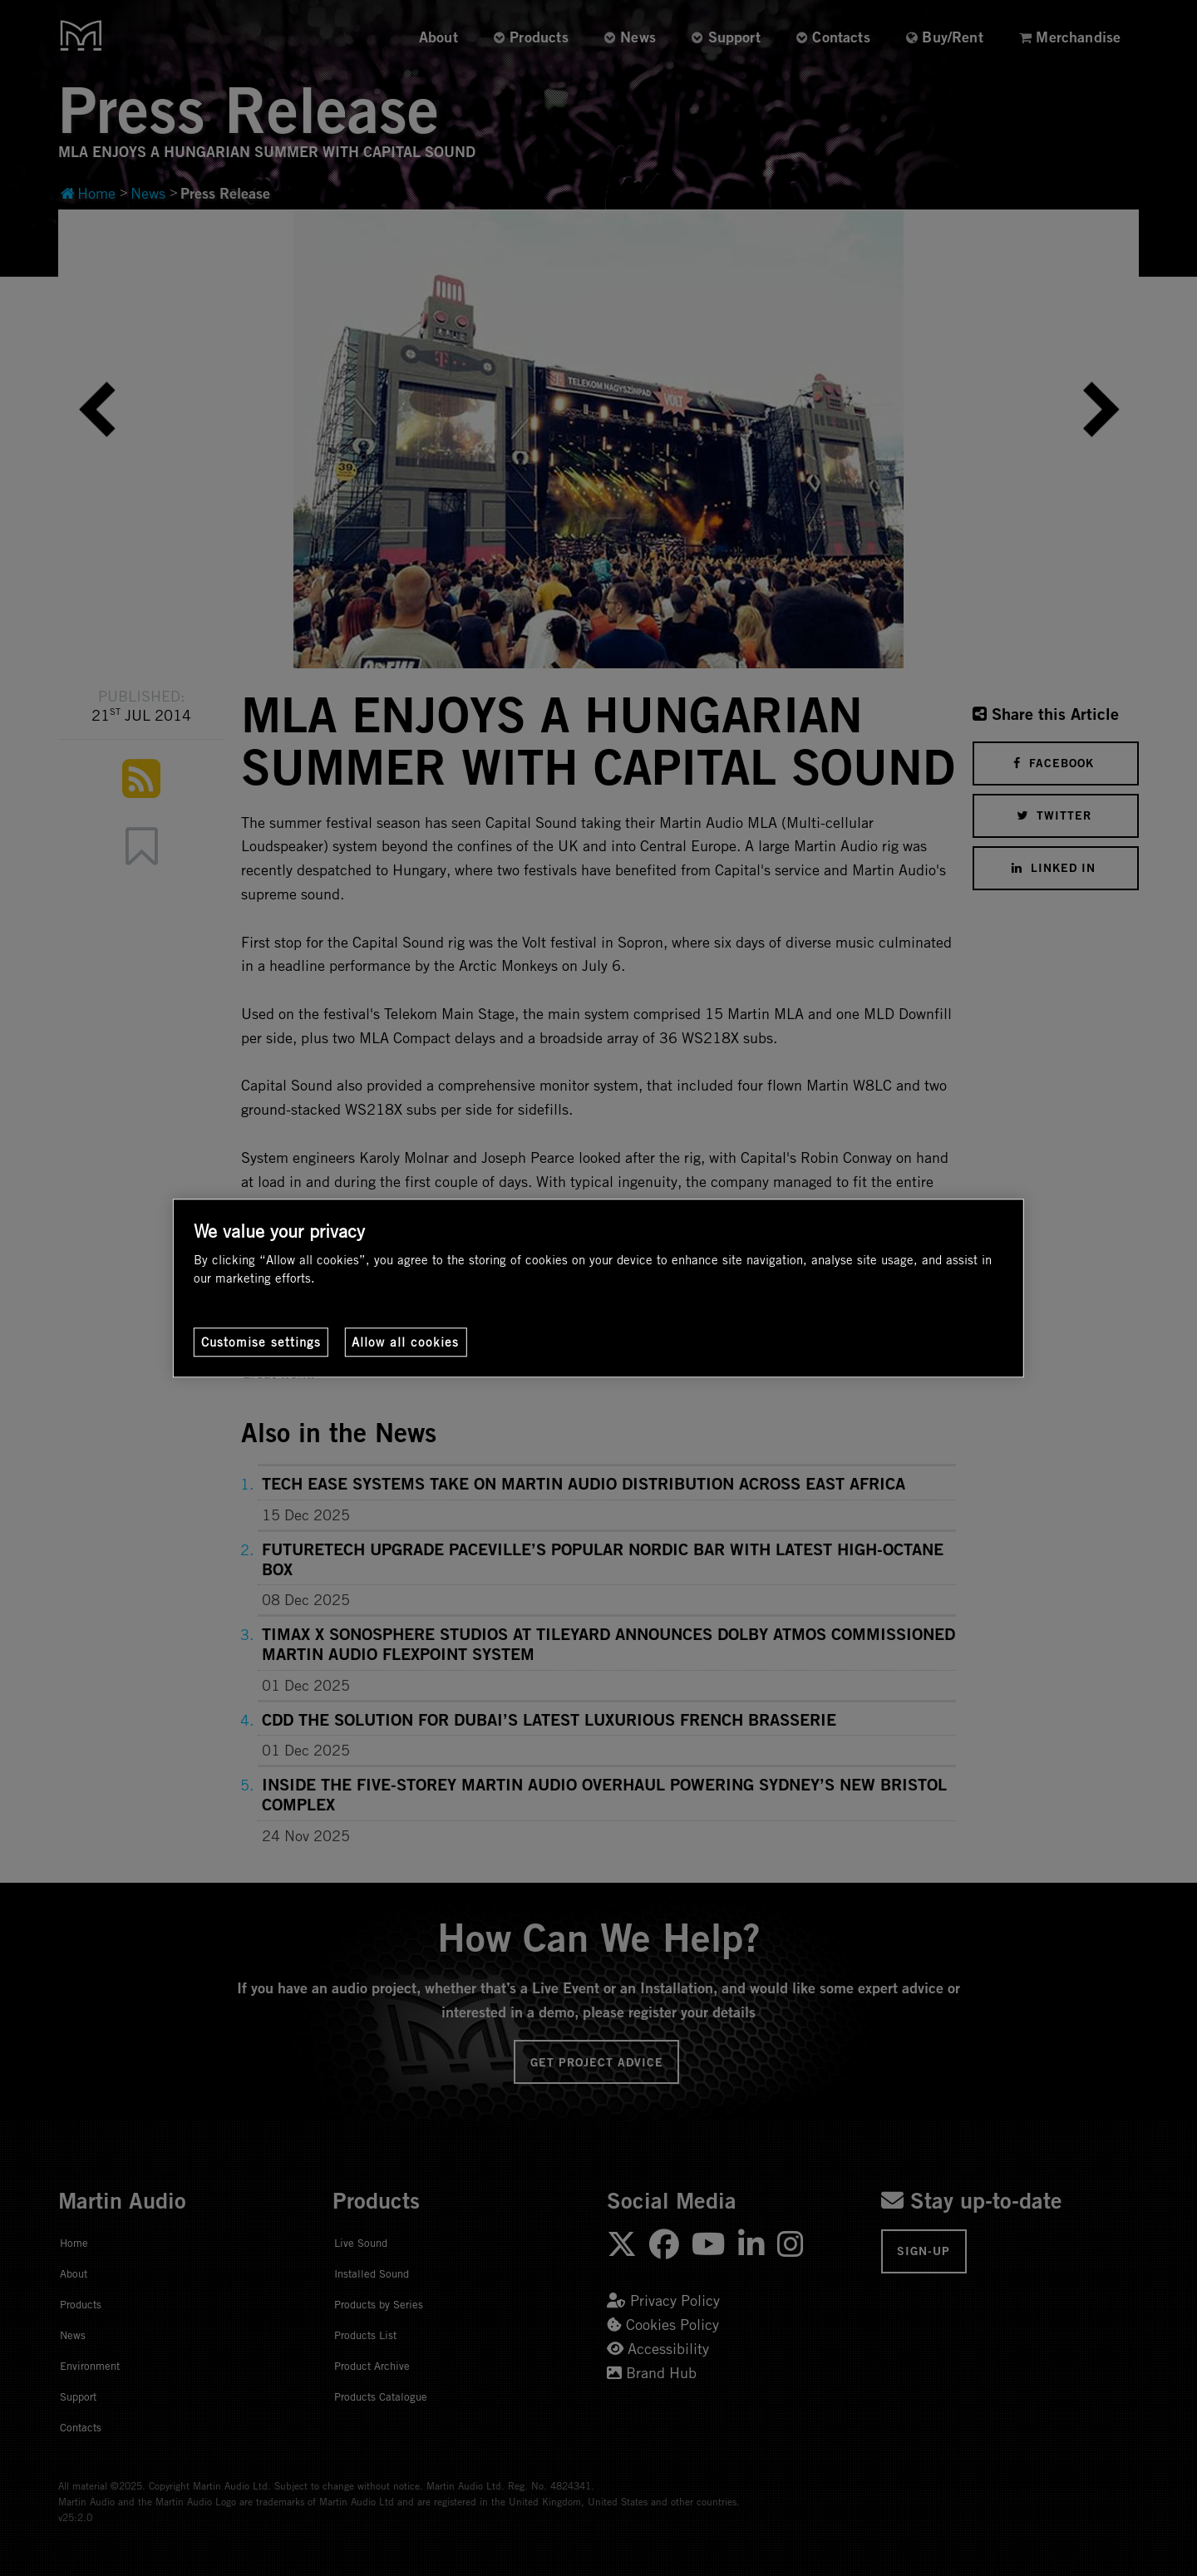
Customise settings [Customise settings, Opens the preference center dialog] (261, 1341)
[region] (598, 1288)
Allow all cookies (405, 1341)
